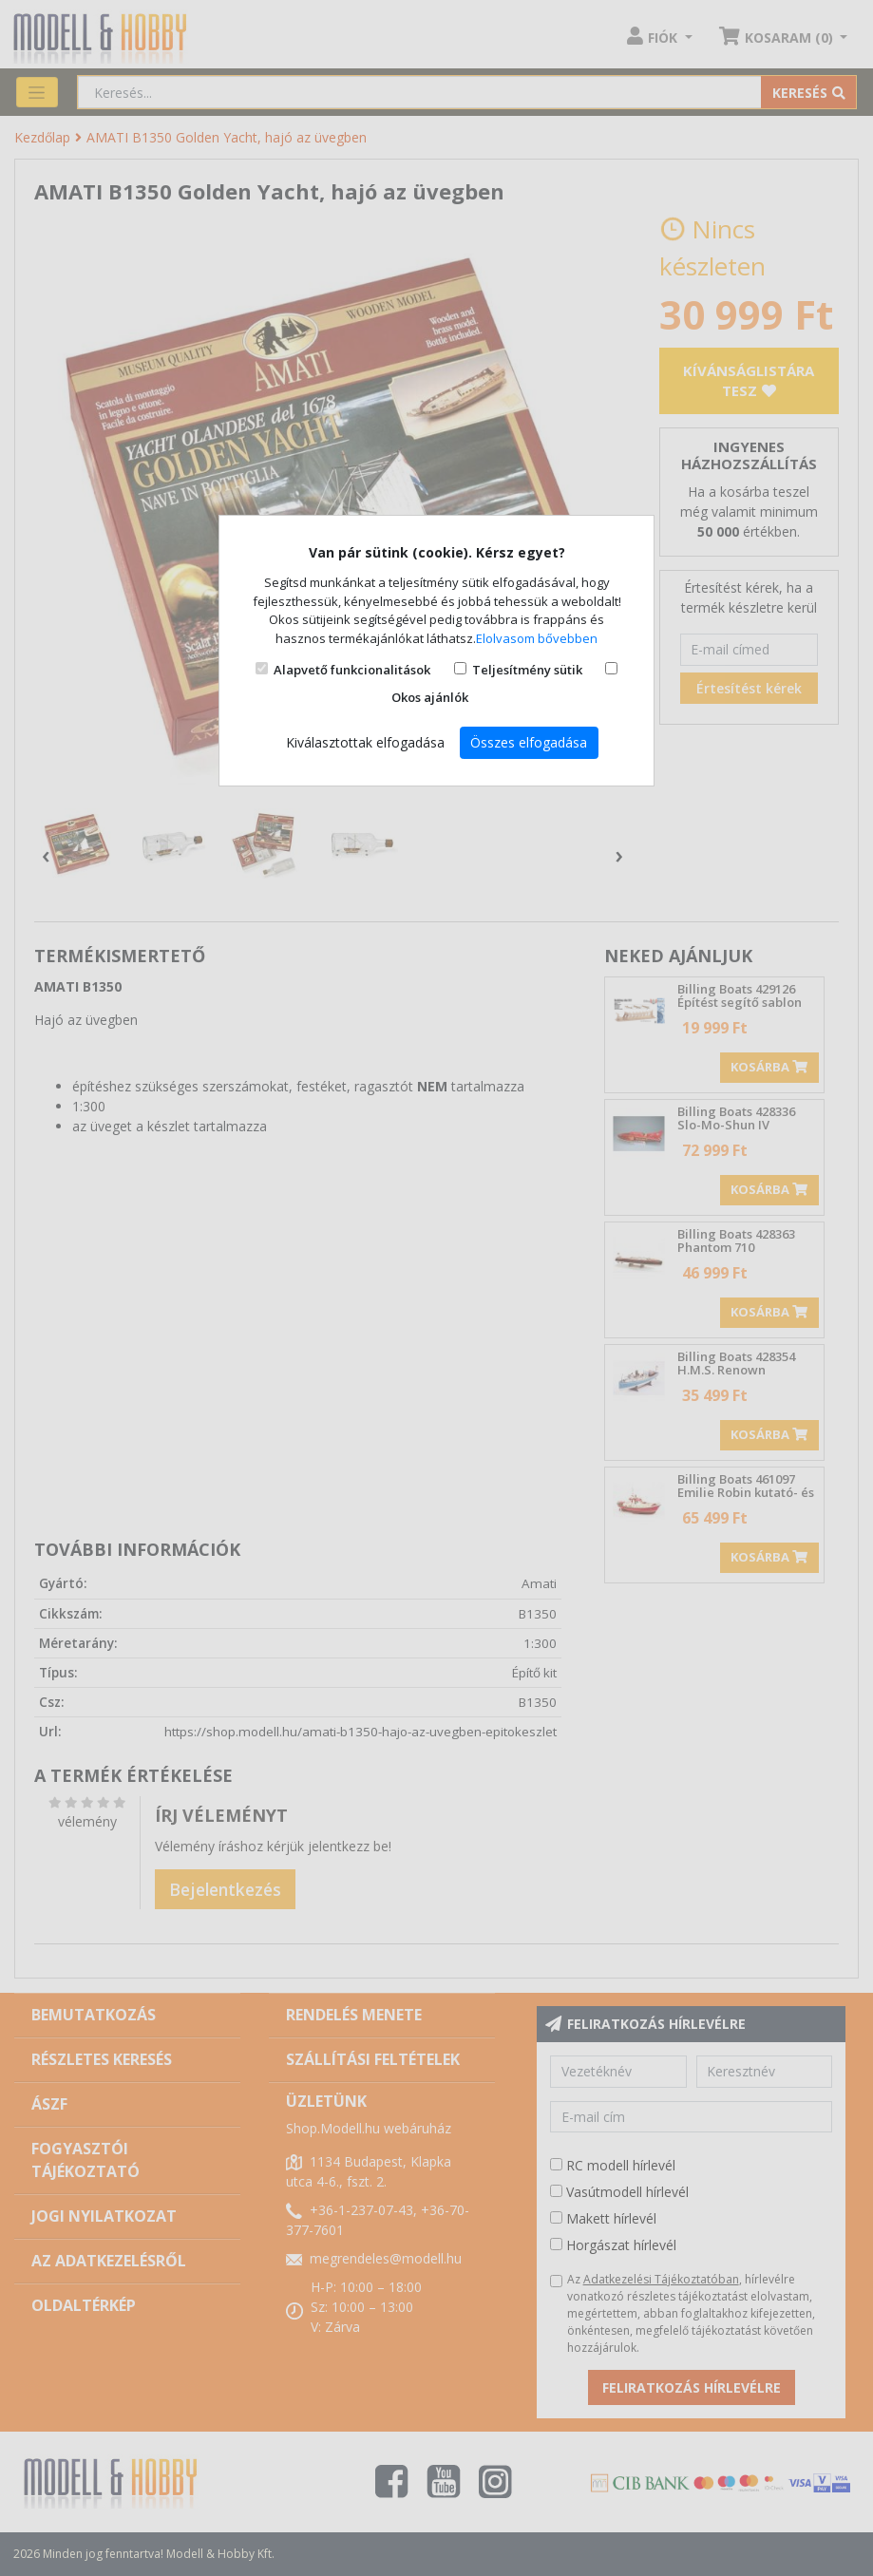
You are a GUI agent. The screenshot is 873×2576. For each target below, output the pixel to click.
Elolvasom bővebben (537, 638)
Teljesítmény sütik (527, 669)
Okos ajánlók (429, 697)
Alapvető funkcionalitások (352, 669)
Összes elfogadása (528, 742)
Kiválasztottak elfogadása (365, 742)
